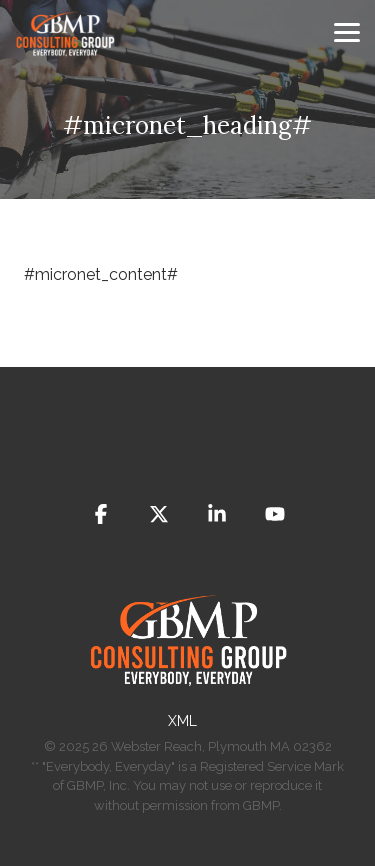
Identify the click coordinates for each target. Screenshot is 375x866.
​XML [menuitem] (182, 721)
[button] (347, 31)
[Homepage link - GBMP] (188, 688)
